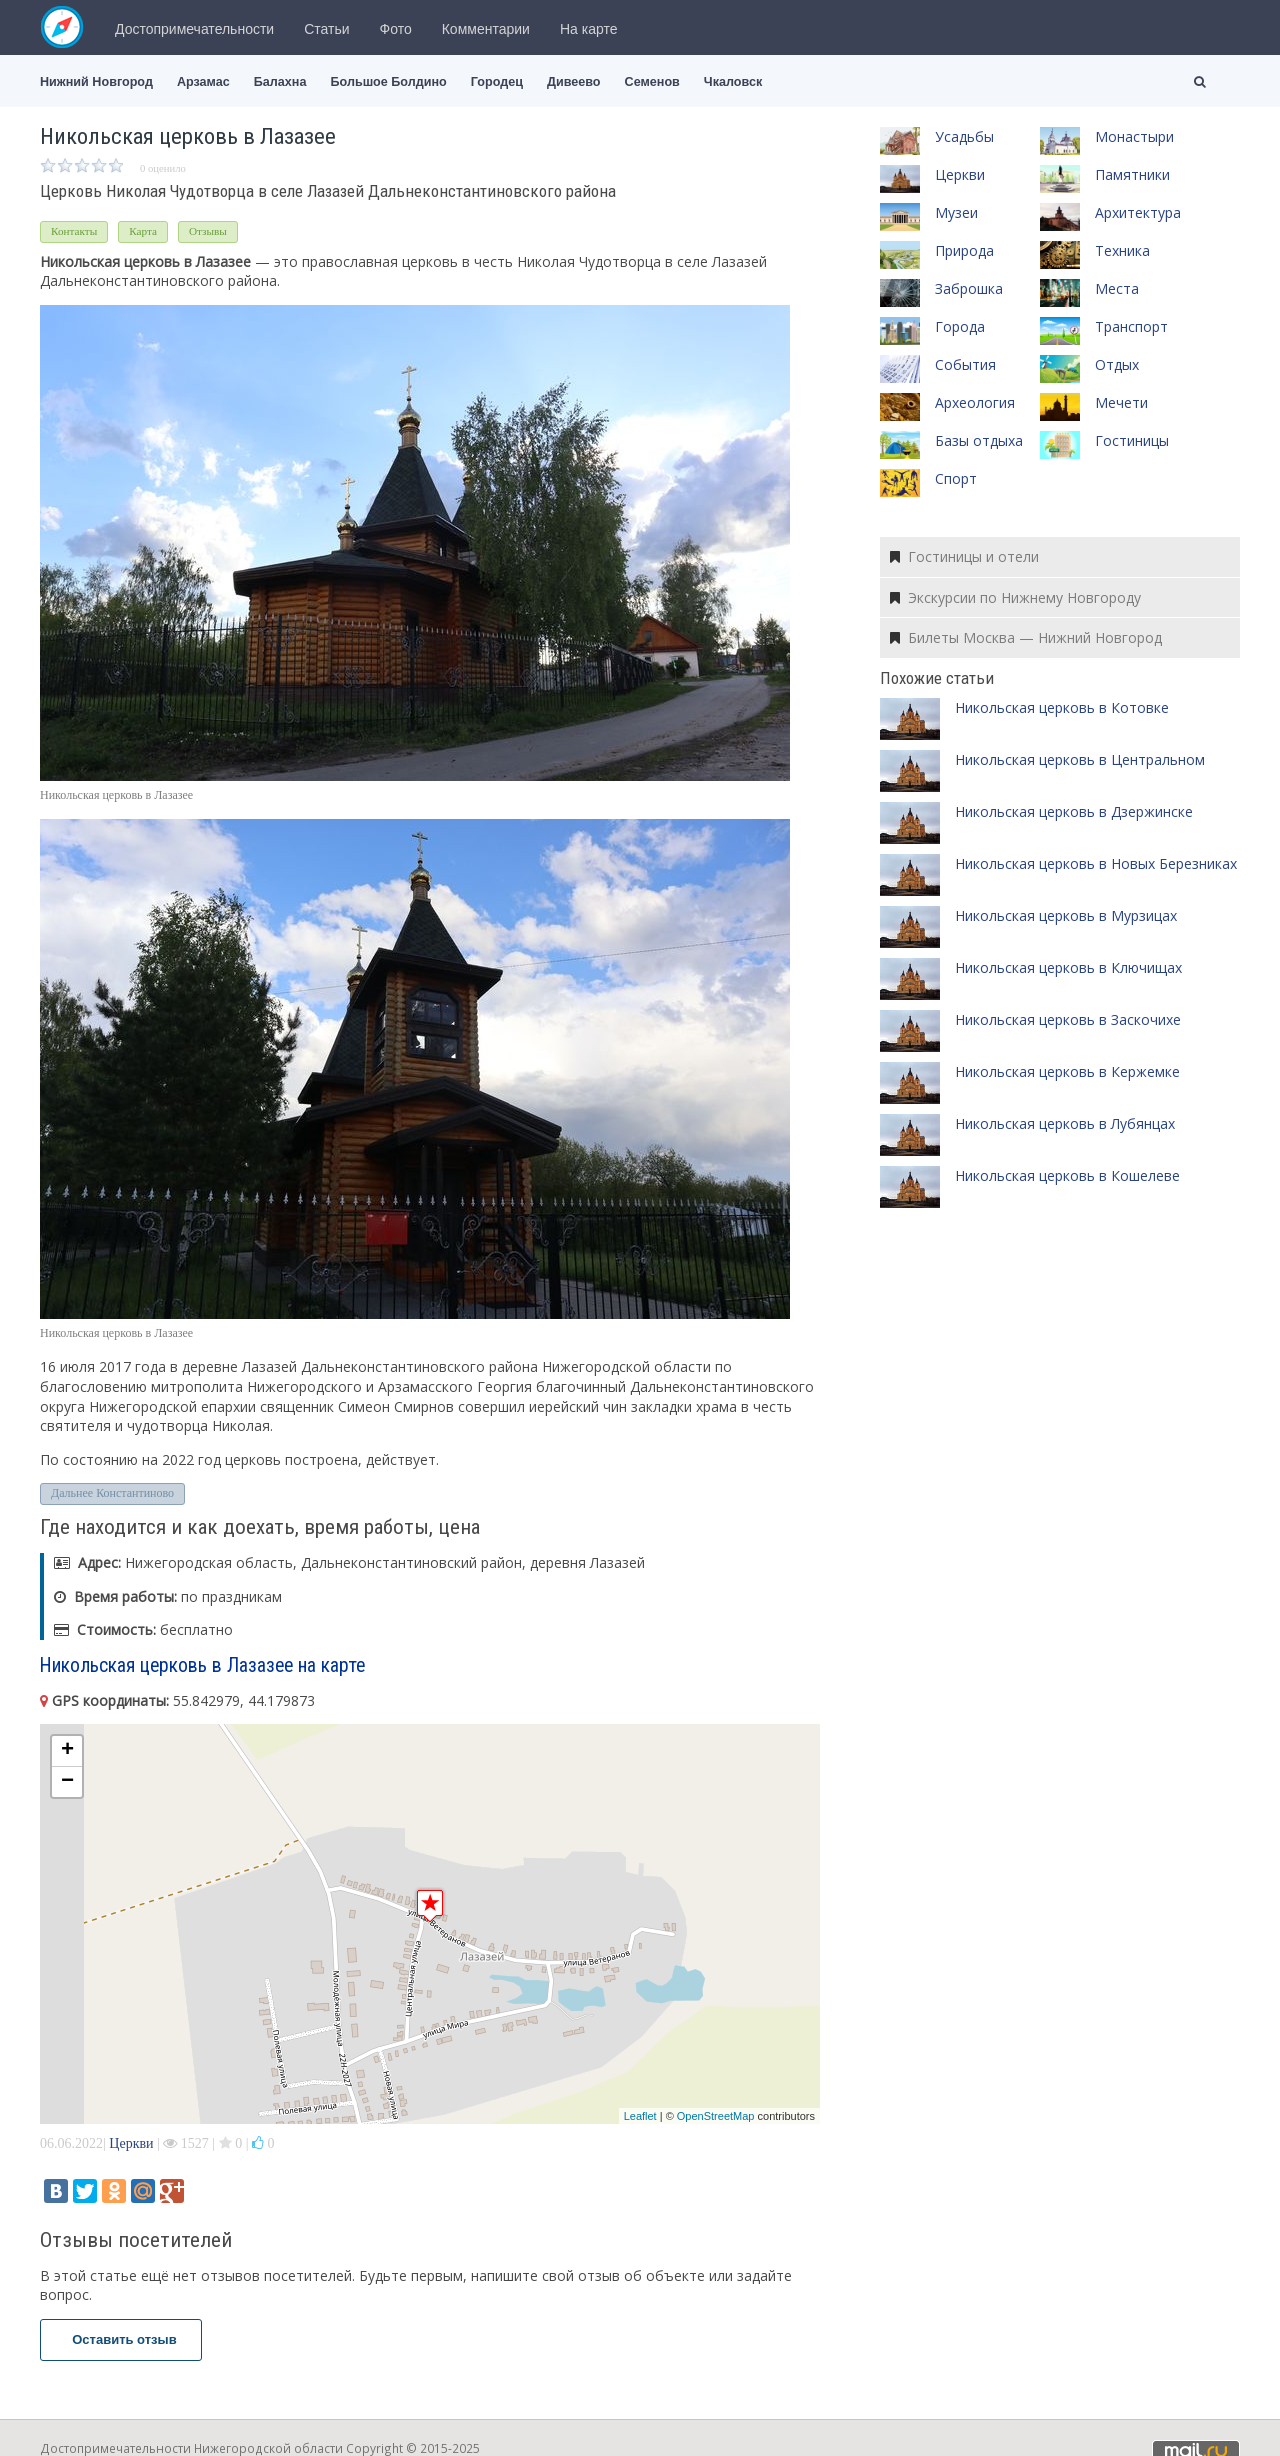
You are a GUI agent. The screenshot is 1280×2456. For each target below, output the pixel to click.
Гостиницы (1132, 440)
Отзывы (208, 231)
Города (960, 326)
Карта (143, 231)
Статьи (326, 29)
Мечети (1121, 402)
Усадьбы (964, 136)
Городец (497, 82)
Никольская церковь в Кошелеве (1067, 1175)
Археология (975, 402)
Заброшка (969, 288)
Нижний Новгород (96, 82)
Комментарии (486, 29)
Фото (396, 29)
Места (1117, 288)
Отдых (1117, 364)
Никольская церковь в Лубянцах (1065, 1123)
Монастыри (1134, 136)
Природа (964, 250)
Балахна (280, 82)
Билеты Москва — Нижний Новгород (1026, 637)
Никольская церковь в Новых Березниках (1096, 863)
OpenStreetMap (716, 2116)
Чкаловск (733, 82)
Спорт (956, 478)
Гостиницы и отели (964, 556)
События (965, 364)
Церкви (131, 2143)
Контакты (74, 231)
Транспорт (1131, 326)
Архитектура (1138, 212)
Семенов (652, 82)
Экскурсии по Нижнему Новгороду (1015, 597)
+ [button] (67, 1751)
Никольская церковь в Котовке (1062, 707)
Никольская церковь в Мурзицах (1066, 915)
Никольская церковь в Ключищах (1068, 967)
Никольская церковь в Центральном (1080, 759)
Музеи (956, 212)
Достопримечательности (194, 29)
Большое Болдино (388, 82)
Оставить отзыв (121, 2339)
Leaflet (640, 2116)
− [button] (67, 1782)
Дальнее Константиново (112, 1493)
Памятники (1132, 174)
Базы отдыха (979, 440)
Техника (1122, 250)
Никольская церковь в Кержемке (1067, 1071)
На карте (589, 29)
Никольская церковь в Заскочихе (1068, 1019)
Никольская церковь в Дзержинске (1074, 811)
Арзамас (203, 82)
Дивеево (574, 82)
